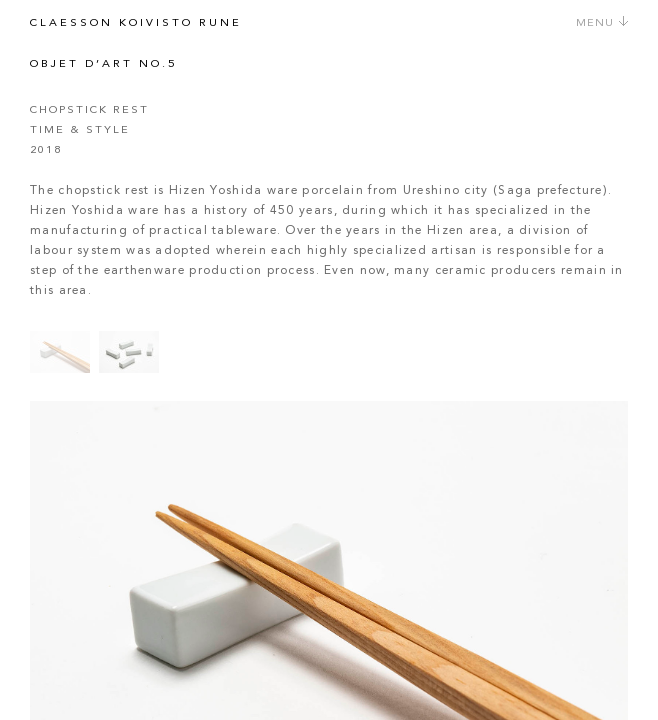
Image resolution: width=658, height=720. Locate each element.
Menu (602, 23)
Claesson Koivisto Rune (136, 23)
